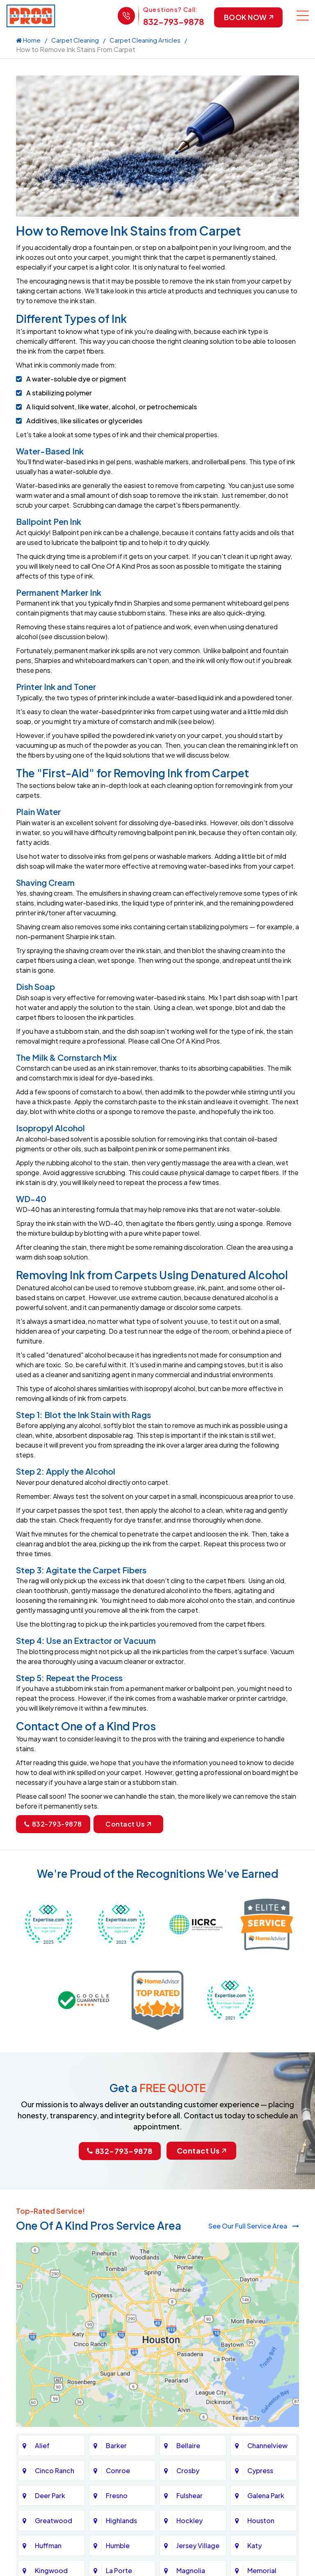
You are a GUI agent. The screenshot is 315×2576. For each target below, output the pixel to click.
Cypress (260, 2470)
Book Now (247, 17)
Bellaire (188, 2445)
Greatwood (53, 2520)
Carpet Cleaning (75, 40)
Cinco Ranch (54, 2470)
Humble (118, 2545)
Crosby (187, 2470)
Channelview (267, 2445)
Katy (254, 2545)
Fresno (117, 2495)
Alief (42, 2445)
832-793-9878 (172, 21)
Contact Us (128, 1824)
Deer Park (50, 2495)
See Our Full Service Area (253, 2226)
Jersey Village (197, 2545)
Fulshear (189, 2495)
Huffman (48, 2545)
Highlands (121, 2520)
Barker (116, 2445)
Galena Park (265, 2495)
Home (28, 40)
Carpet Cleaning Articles (145, 40)
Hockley (189, 2520)
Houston (260, 2520)
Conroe (118, 2470)
